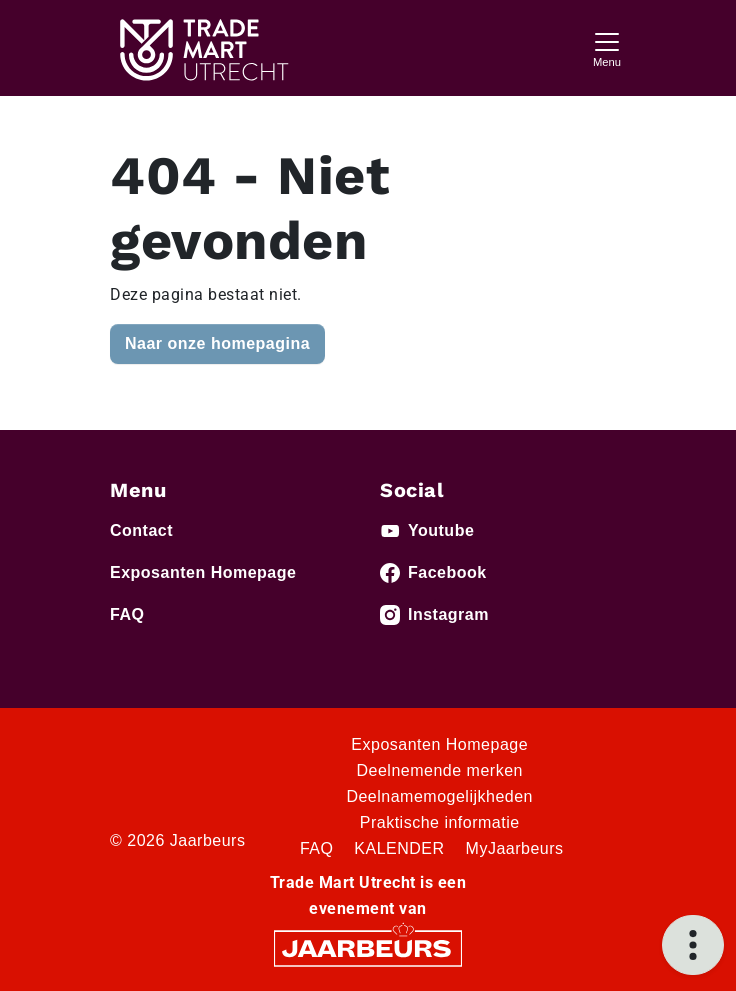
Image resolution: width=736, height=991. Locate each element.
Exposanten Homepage (203, 572)
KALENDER (399, 848)
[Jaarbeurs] (368, 946)
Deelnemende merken (440, 770)
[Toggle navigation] (607, 47)
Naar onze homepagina (217, 343)
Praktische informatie (440, 822)
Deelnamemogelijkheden (439, 796)
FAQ (127, 614)
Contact (141, 530)
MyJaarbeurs (515, 848)
